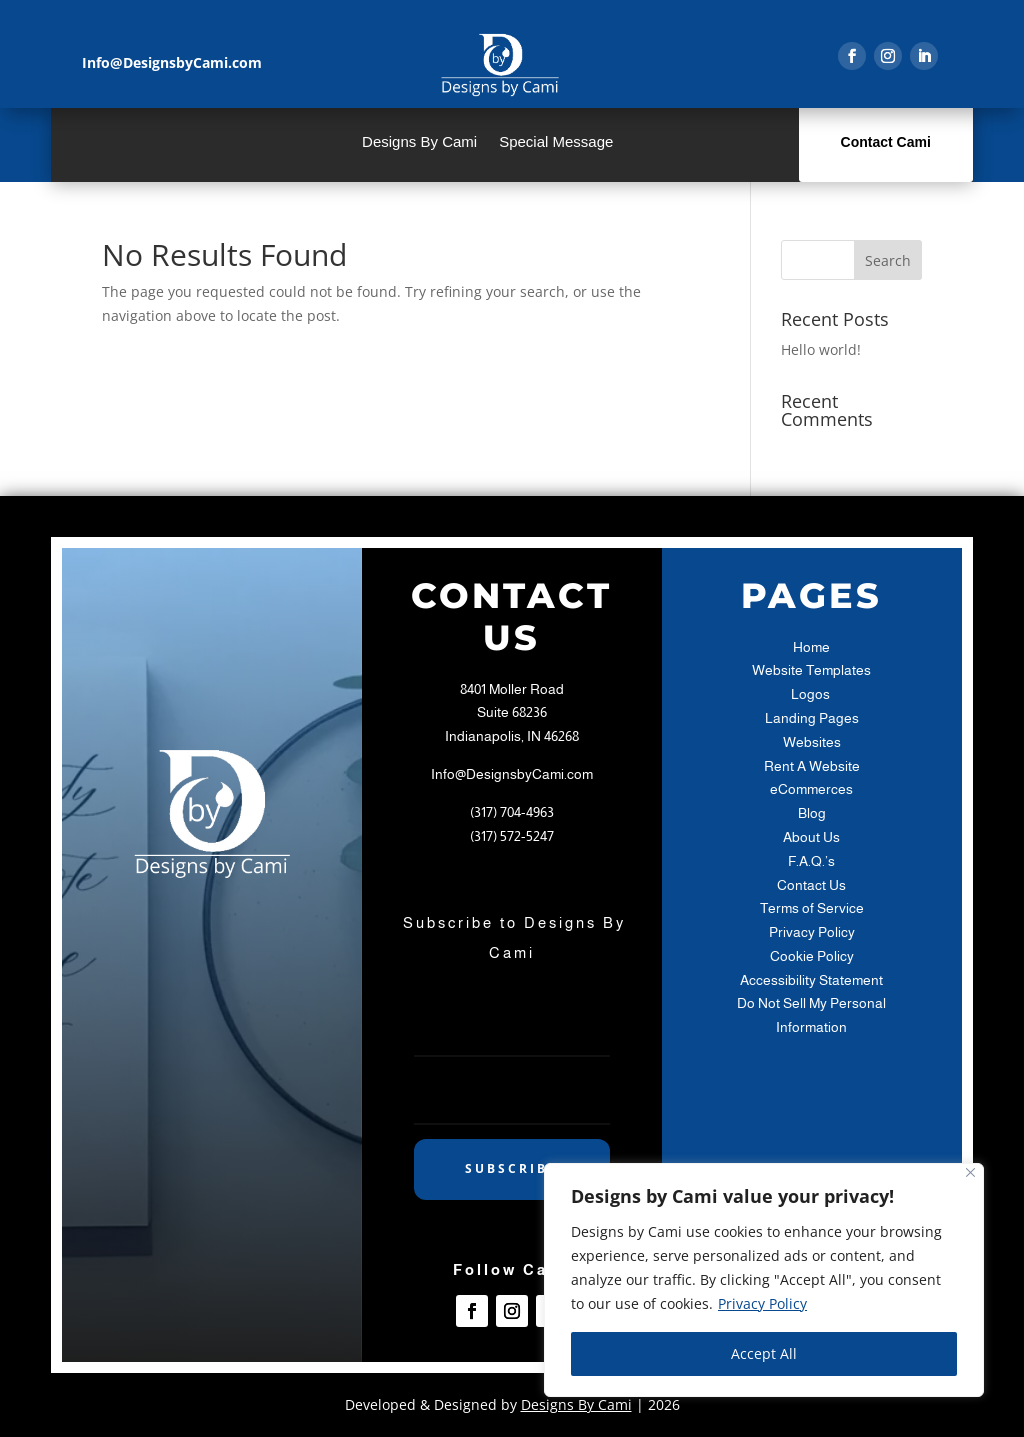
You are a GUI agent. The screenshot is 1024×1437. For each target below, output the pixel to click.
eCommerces (811, 789)
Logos (812, 694)
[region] (764, 1280)
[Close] (970, 1172)
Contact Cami (886, 142)
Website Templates (811, 670)
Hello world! (821, 349)
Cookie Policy (812, 956)
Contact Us (811, 885)
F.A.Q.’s (811, 861)
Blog (812, 813)
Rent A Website (812, 766)
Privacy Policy (762, 1303)
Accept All (764, 1353)
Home (811, 647)
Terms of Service (812, 908)
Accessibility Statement (811, 980)
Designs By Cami (419, 142)
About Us (811, 837)
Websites (812, 742)
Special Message (556, 142)
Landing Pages (812, 718)
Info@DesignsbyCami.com (512, 774)
